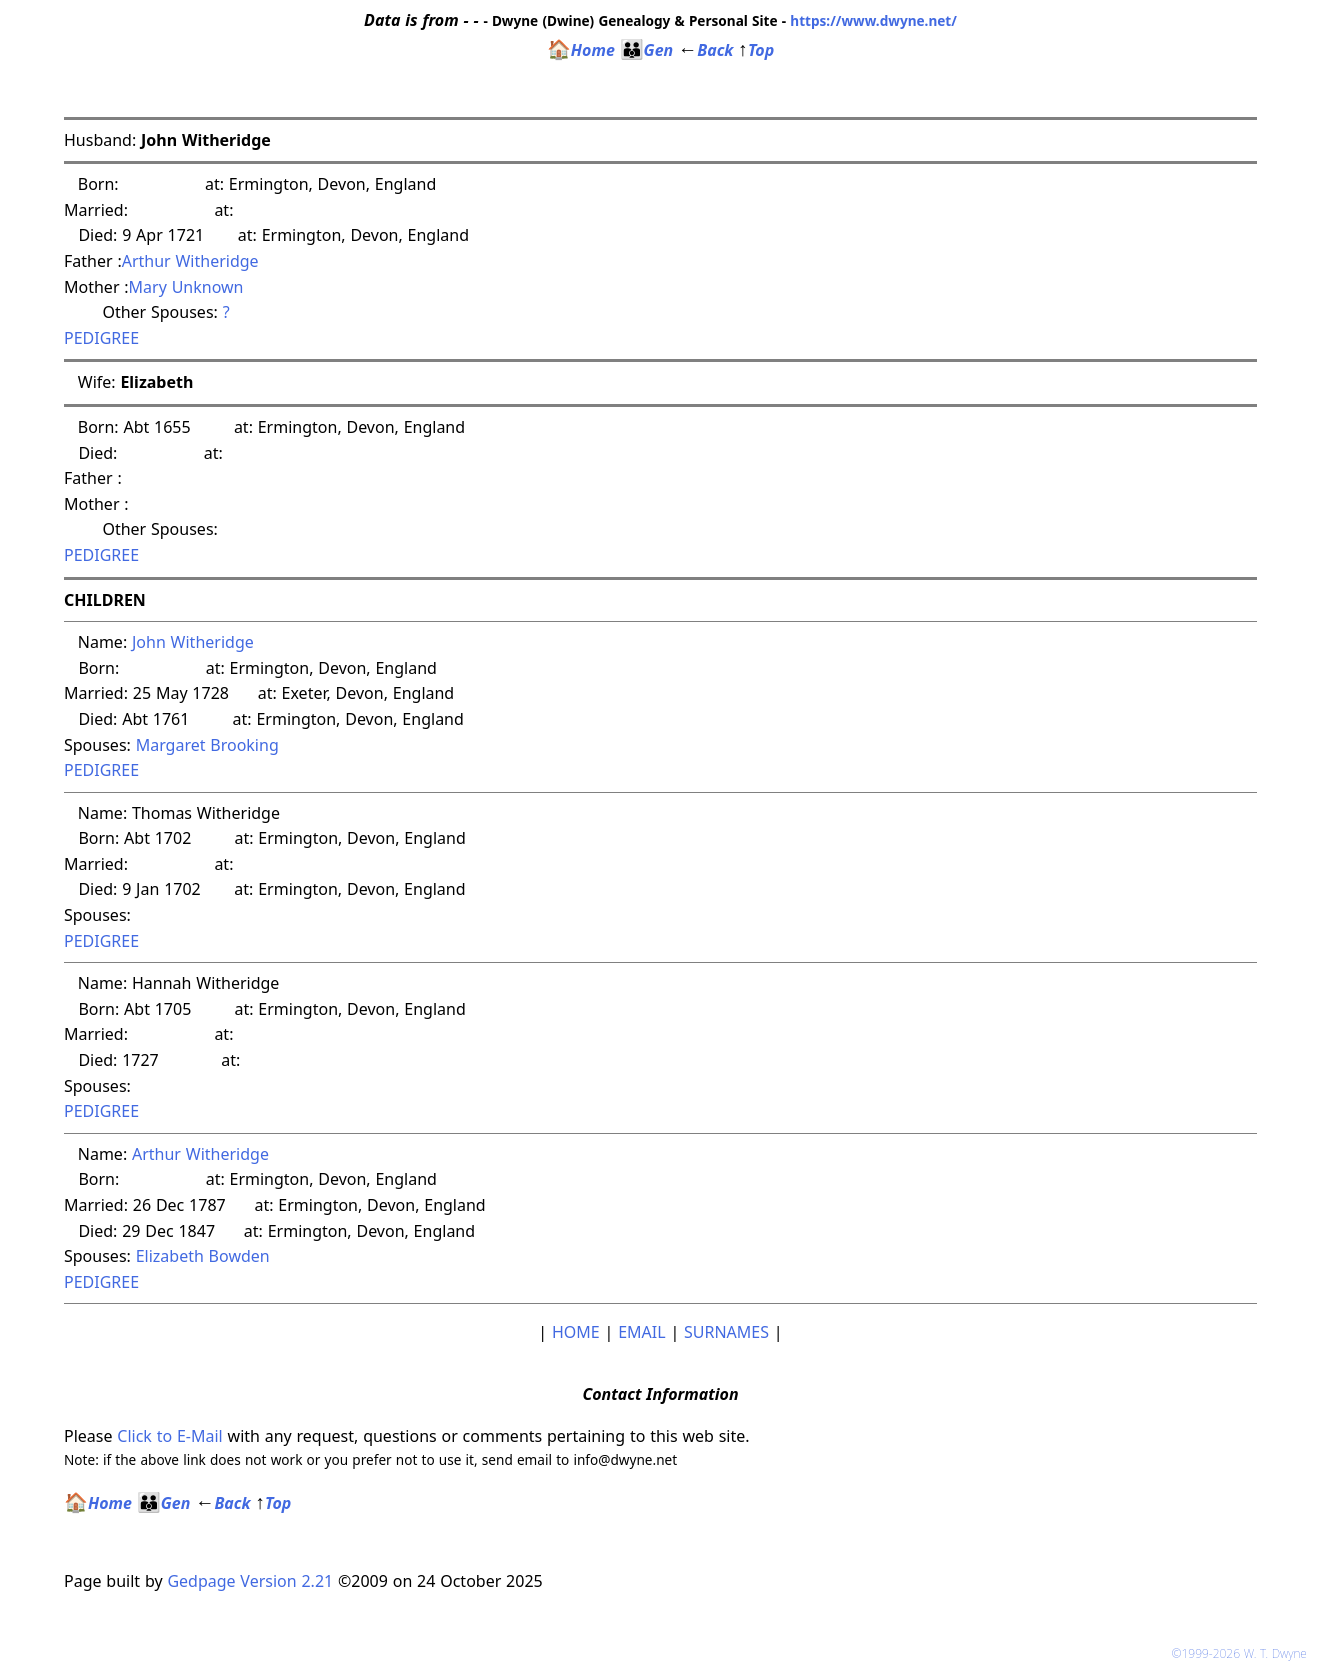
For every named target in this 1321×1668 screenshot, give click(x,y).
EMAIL (641, 1332)
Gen (647, 50)
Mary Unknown (186, 287)
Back (705, 50)
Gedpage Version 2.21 (250, 1581)
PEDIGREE (101, 338)
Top (756, 50)
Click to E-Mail (169, 1436)
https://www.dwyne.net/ (873, 20)
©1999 (1243, 1653)
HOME (576, 1332)
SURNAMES (726, 1332)
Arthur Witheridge (190, 261)
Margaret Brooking (207, 745)
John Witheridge (193, 642)
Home (581, 50)
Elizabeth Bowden (203, 1256)
